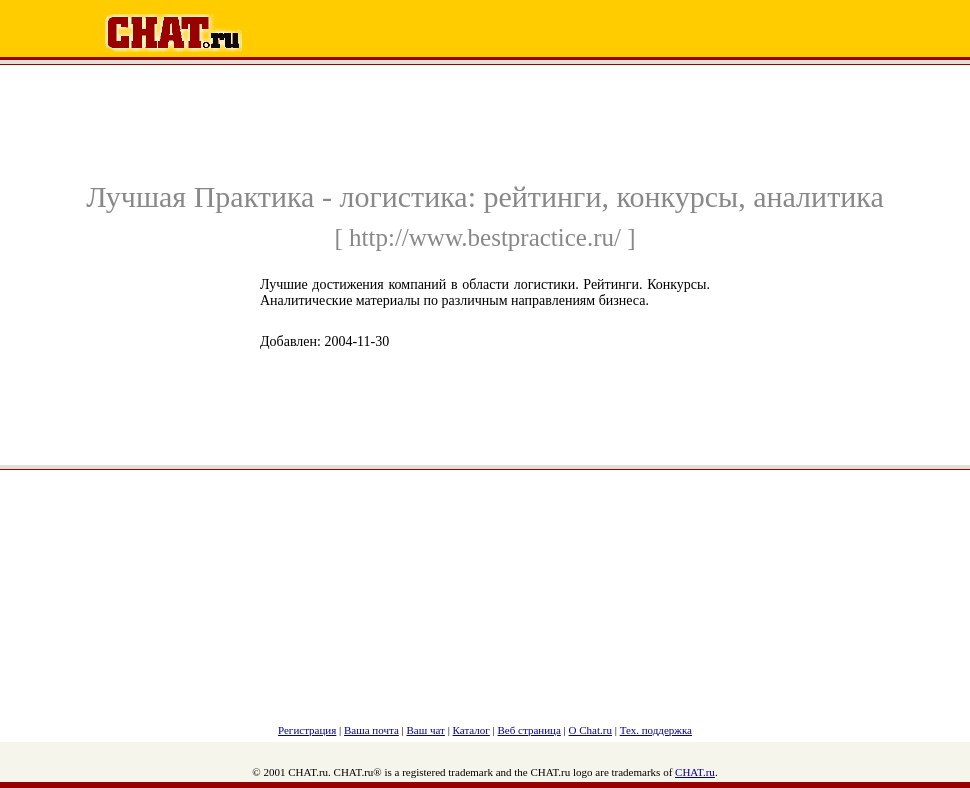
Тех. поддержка (656, 730)
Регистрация (307, 730)
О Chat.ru (590, 730)
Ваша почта (371, 730)
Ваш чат (426, 730)
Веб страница (529, 730)
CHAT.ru (695, 772)
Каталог (471, 730)
